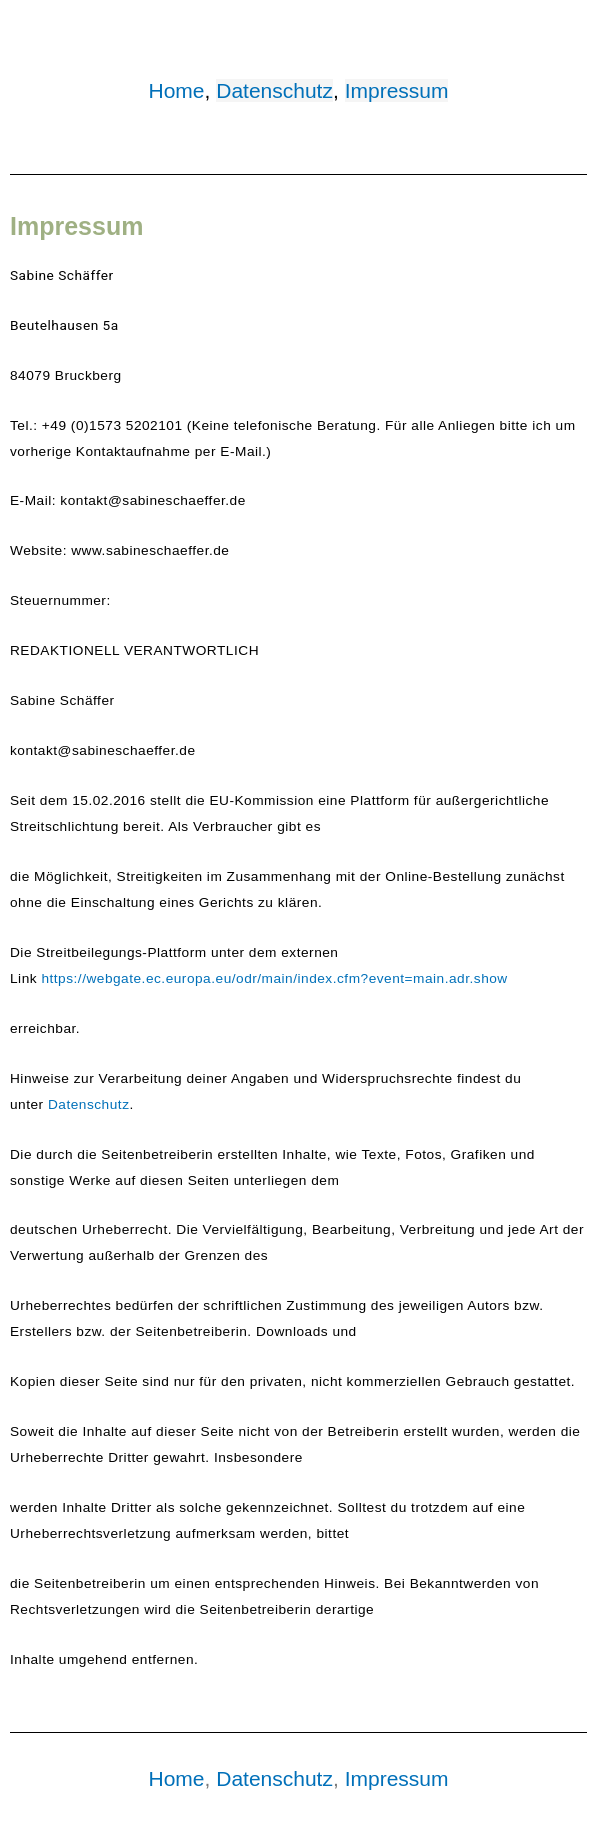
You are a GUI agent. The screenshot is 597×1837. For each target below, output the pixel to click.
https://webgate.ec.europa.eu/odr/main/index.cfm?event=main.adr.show (274, 978)
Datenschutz (274, 90)
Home (177, 90)
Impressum (397, 90)
